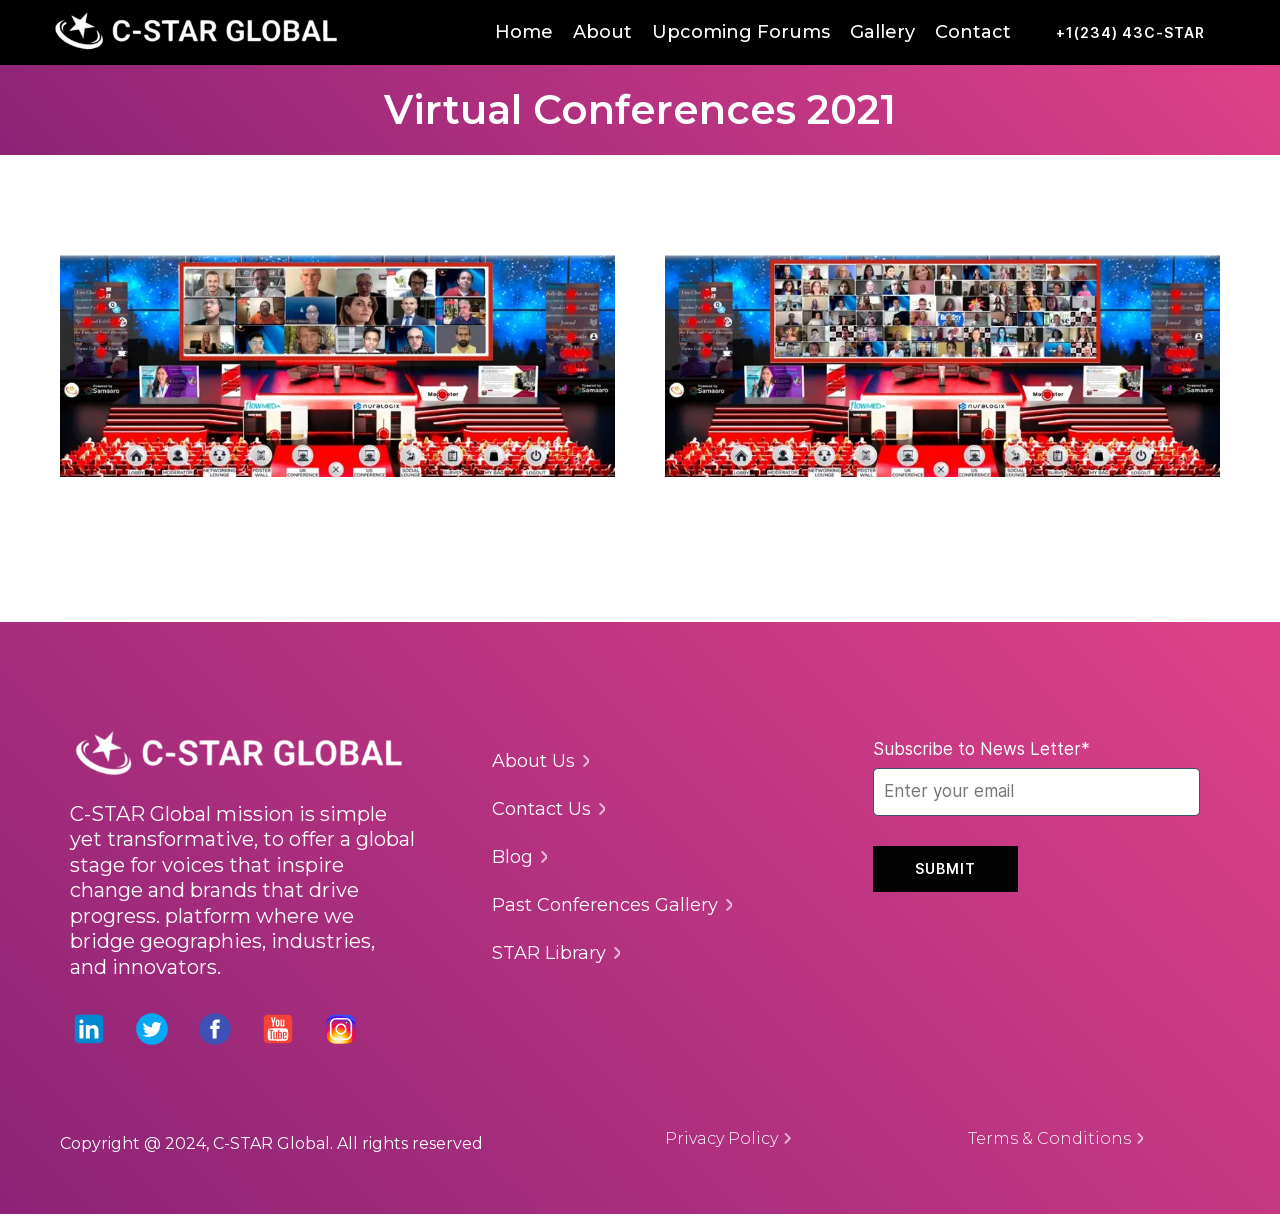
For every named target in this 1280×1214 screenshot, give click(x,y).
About (602, 32)
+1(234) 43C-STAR (1130, 32)
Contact (973, 32)
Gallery (882, 32)
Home (524, 32)
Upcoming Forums (741, 32)
